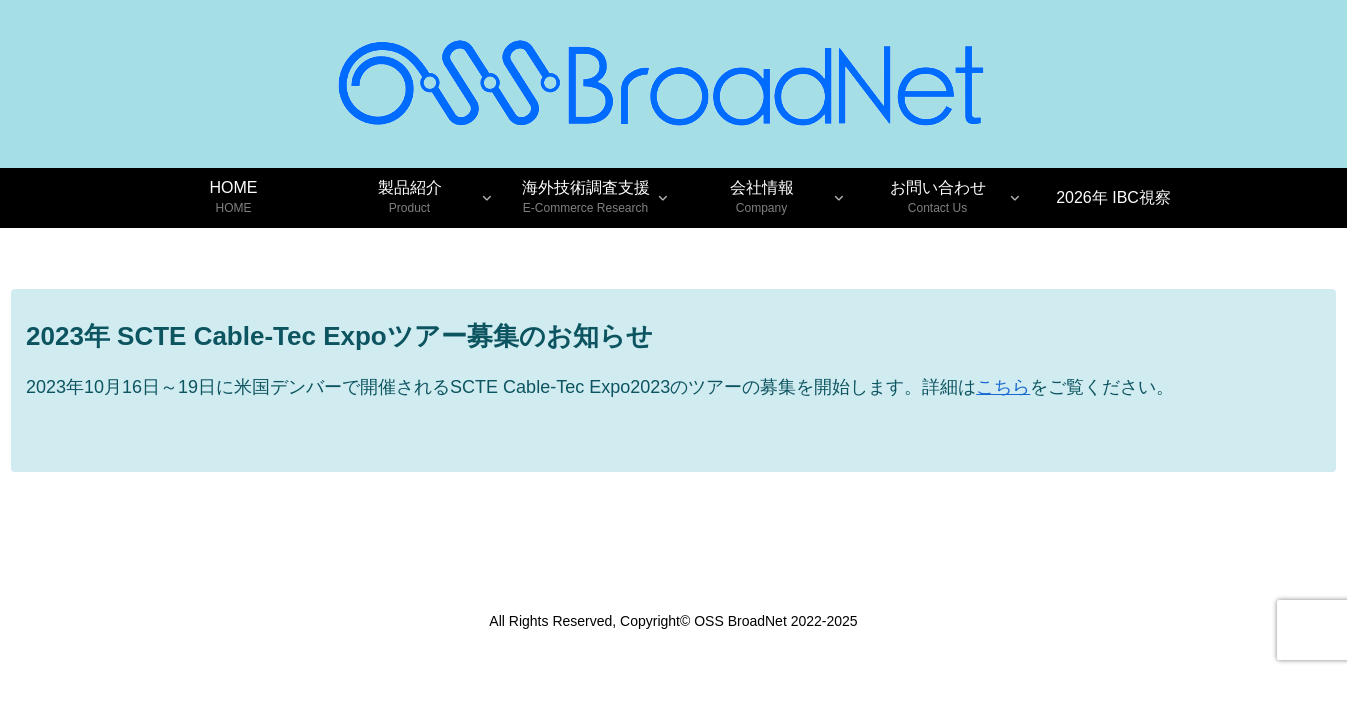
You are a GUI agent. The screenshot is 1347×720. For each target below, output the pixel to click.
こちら (1003, 387)
